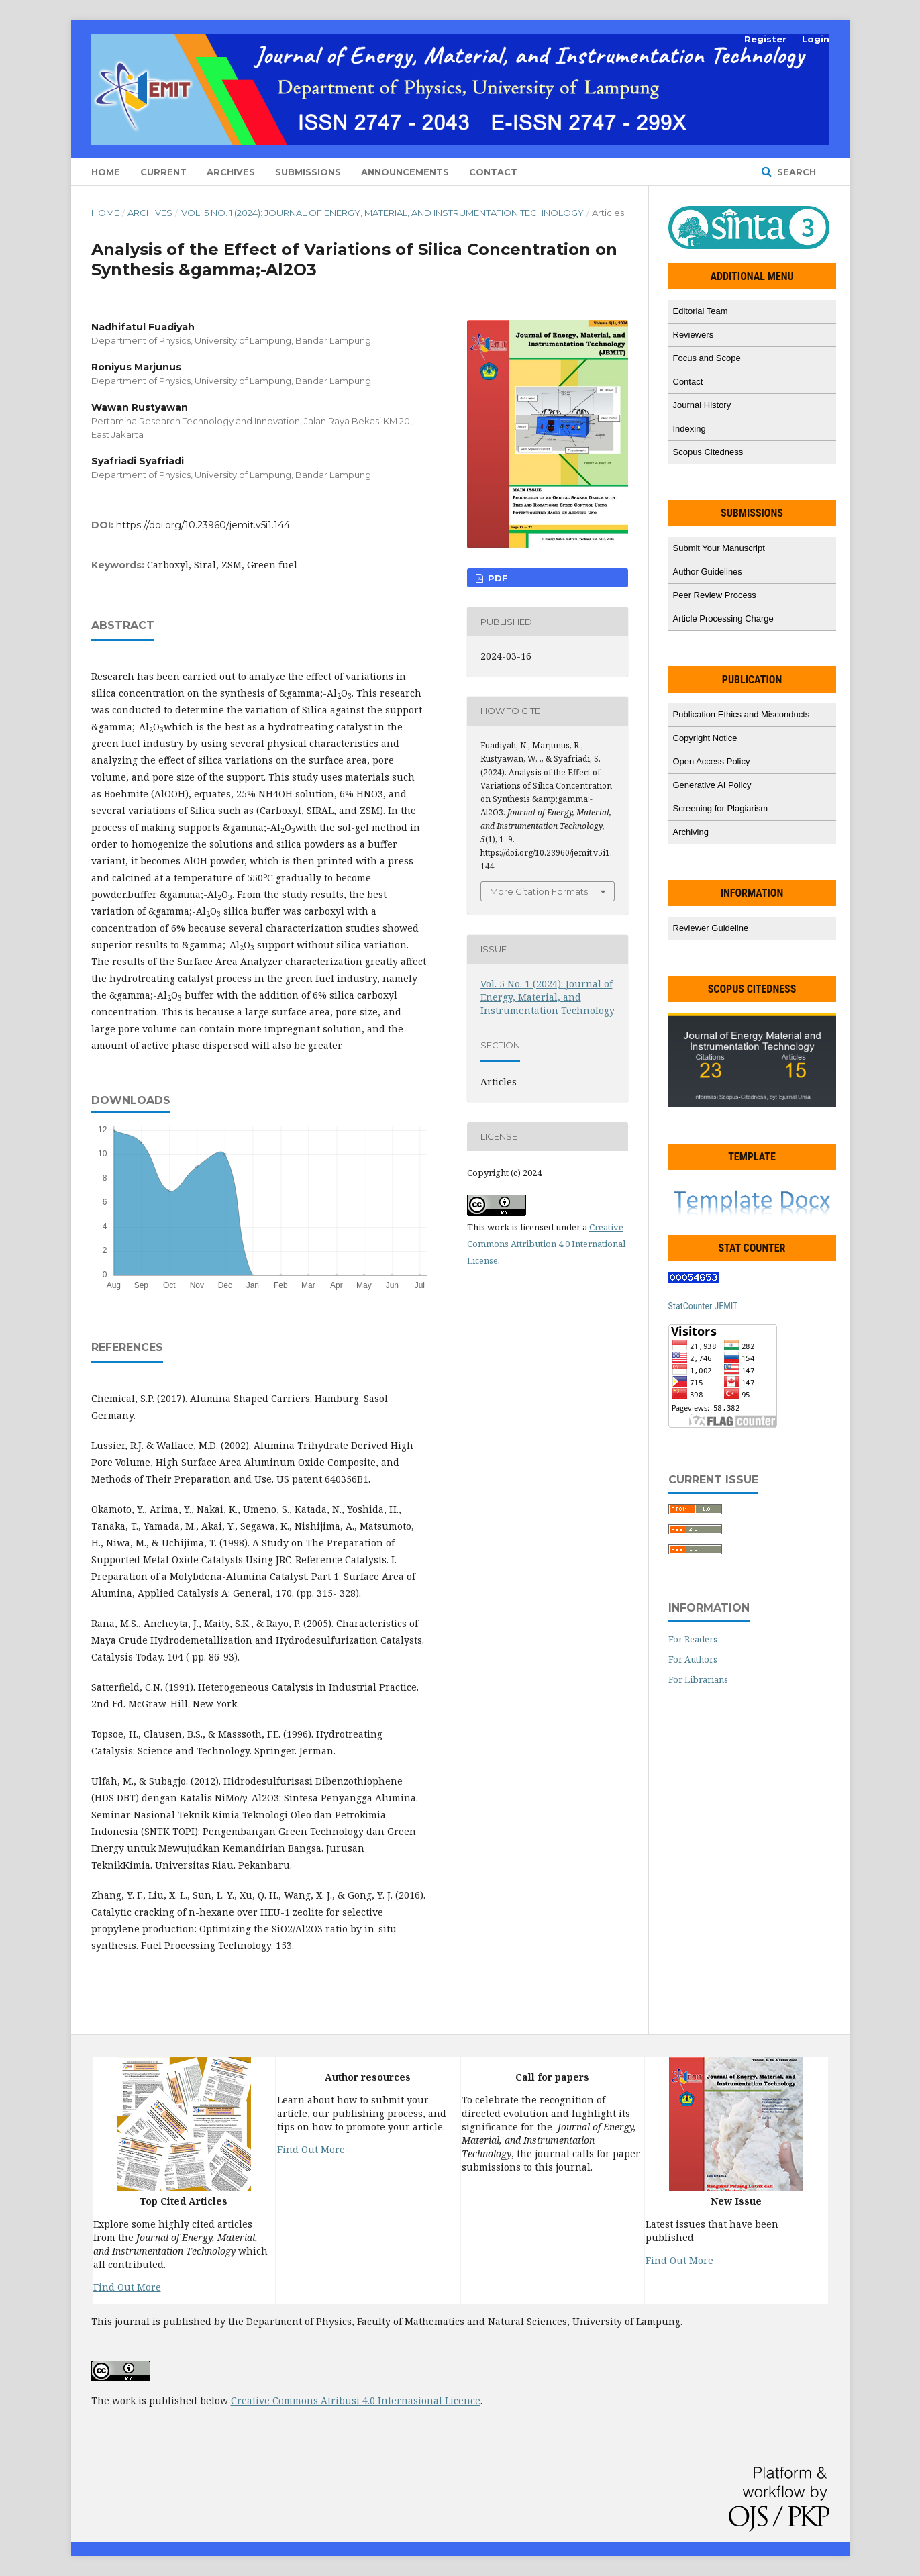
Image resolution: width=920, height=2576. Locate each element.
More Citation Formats (539, 891)
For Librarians (698, 1679)
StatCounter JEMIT (703, 1306)
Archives (231, 171)
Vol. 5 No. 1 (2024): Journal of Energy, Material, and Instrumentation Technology (382, 212)
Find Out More (127, 2287)
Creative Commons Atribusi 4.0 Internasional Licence (355, 2400)
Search (795, 171)
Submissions (308, 171)
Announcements (405, 171)
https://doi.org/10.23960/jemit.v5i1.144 (203, 525)
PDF (496, 578)
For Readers (692, 1639)
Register (765, 39)
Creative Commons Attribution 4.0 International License (546, 1244)
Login (815, 39)
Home (105, 171)
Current (163, 171)
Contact (493, 171)
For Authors (692, 1659)
